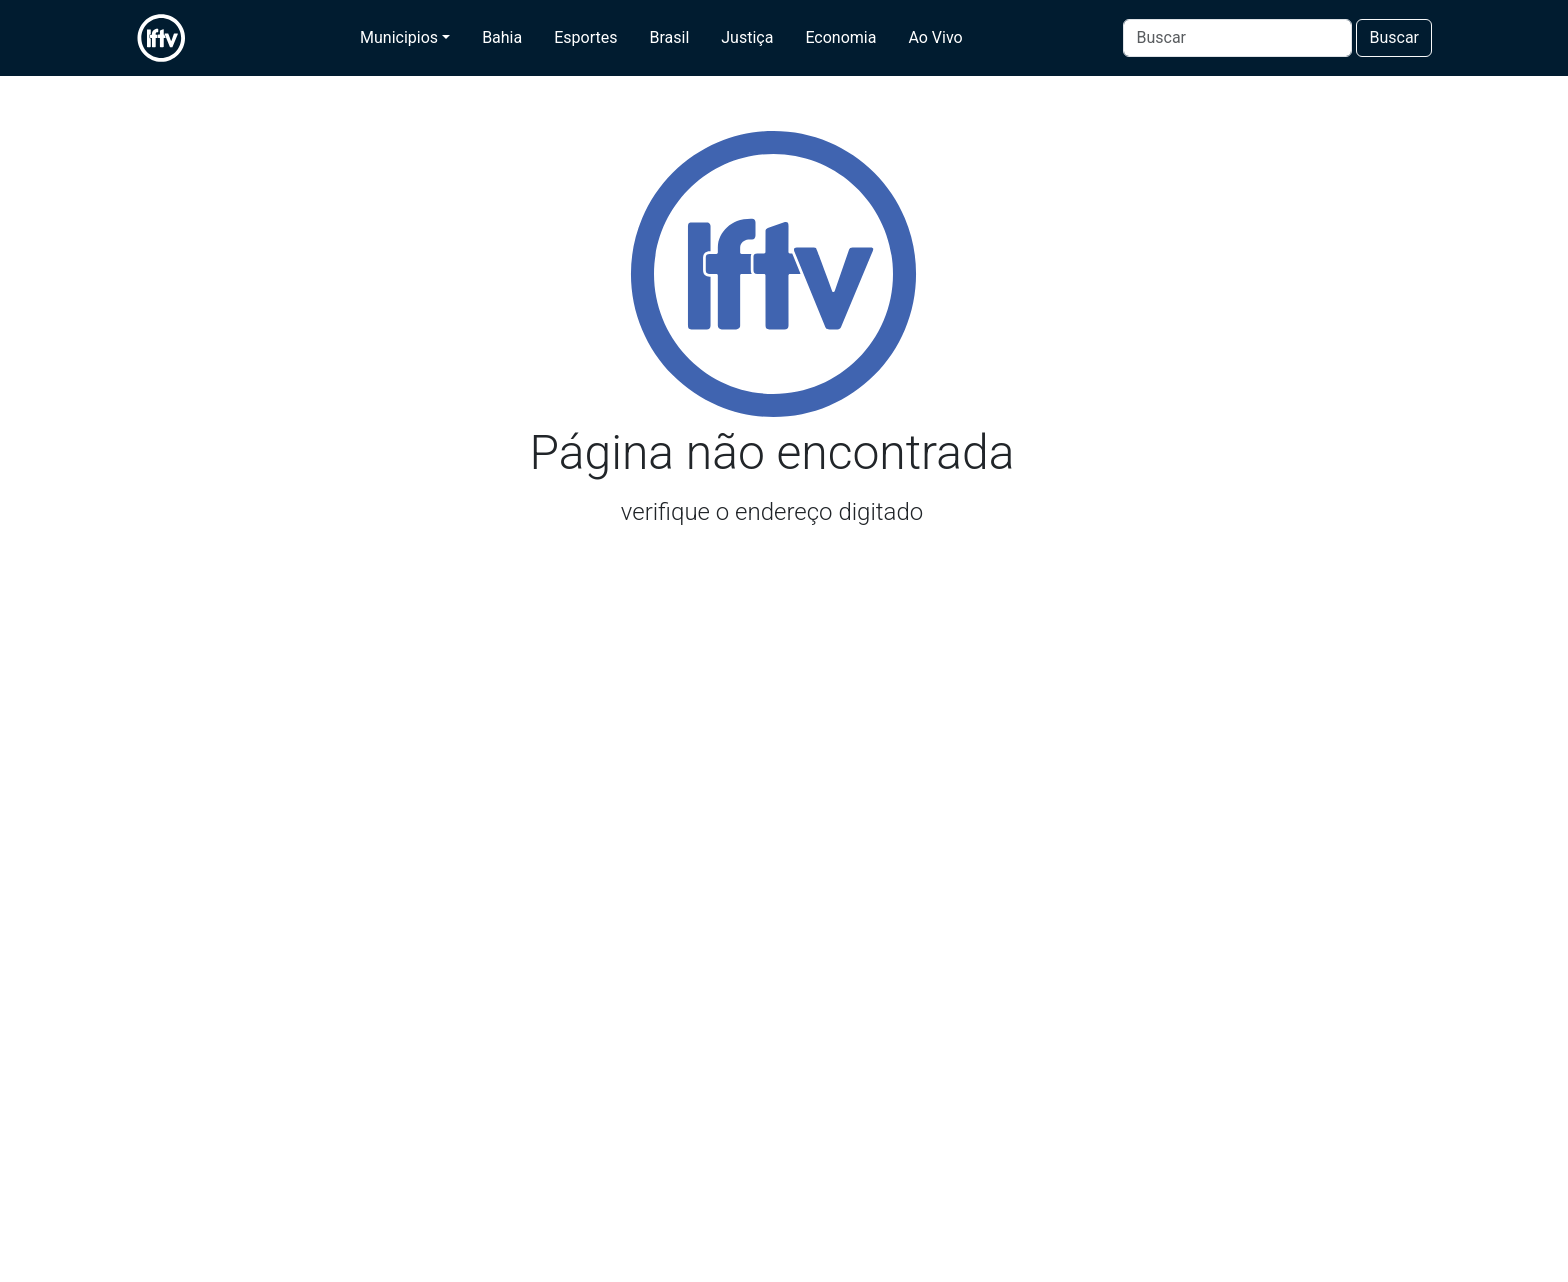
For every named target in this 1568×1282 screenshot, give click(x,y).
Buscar (1394, 37)
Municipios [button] (399, 37)
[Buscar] (1237, 38)
